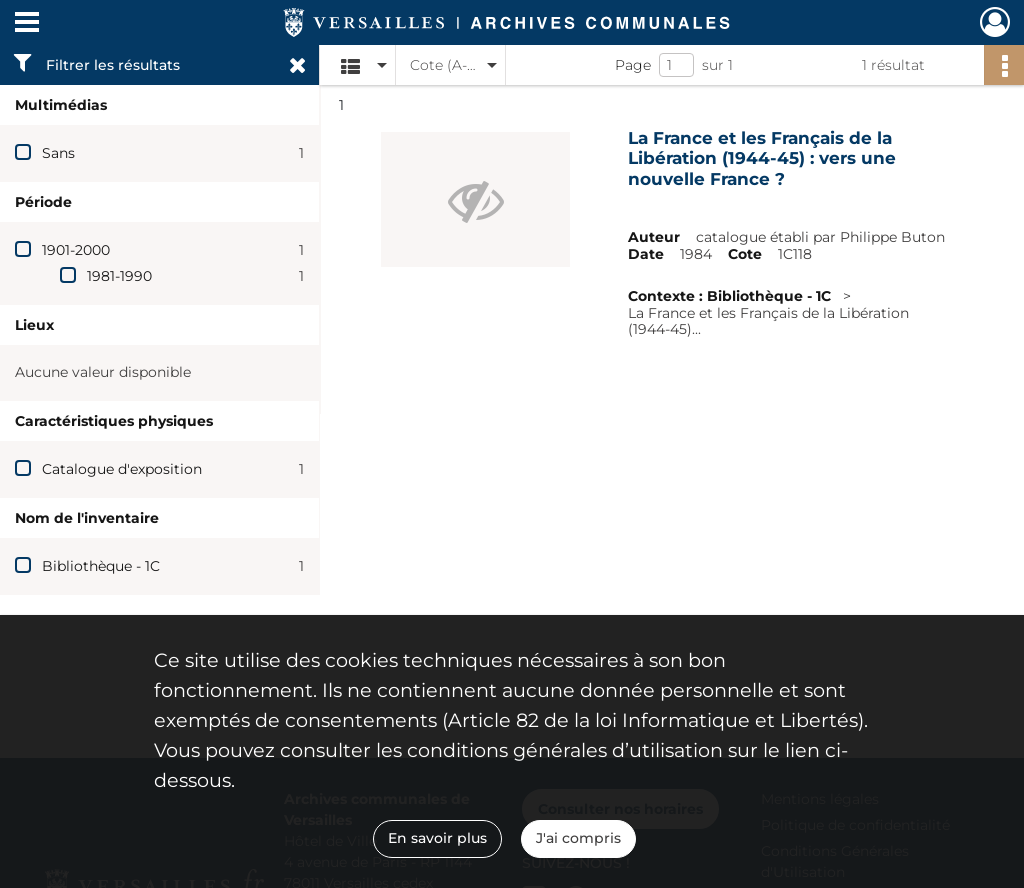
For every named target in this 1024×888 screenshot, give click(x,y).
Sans (58, 153)
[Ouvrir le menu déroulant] (27, 24)
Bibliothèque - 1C (101, 566)
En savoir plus (437, 838)
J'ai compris (578, 838)
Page (633, 65)
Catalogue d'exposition (122, 469)
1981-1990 (119, 276)
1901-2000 (76, 250)
